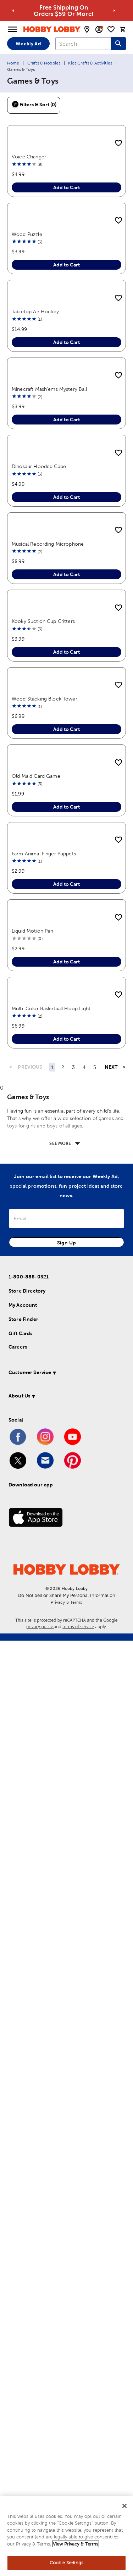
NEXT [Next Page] (111, 2002)
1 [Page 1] (52, 2003)
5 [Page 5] (94, 2003)
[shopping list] (111, 29)
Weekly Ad (28, 43)
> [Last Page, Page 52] (124, 2002)
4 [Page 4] (84, 2003)
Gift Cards (21, 2269)
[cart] (123, 29)
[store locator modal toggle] (86, 29)
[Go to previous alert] (13, 10)
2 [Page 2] (62, 2003)
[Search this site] (118, 43)
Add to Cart (66, 265)
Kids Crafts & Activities (90, 63)
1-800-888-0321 (29, 2212)
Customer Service (30, 2308)
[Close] (124, 2507)
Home (13, 63)
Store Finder (23, 2254)
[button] (65, 2309)
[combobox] (83, 43)
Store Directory (27, 2226)
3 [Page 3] (73, 2003)
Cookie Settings (66, 2563)
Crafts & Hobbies (43, 63)
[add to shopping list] (118, 143)
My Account (23, 2240)
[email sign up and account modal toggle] (98, 29)
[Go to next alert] (114, 10)
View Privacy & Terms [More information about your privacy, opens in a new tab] (75, 2545)
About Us (19, 2331)
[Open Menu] (12, 29)
